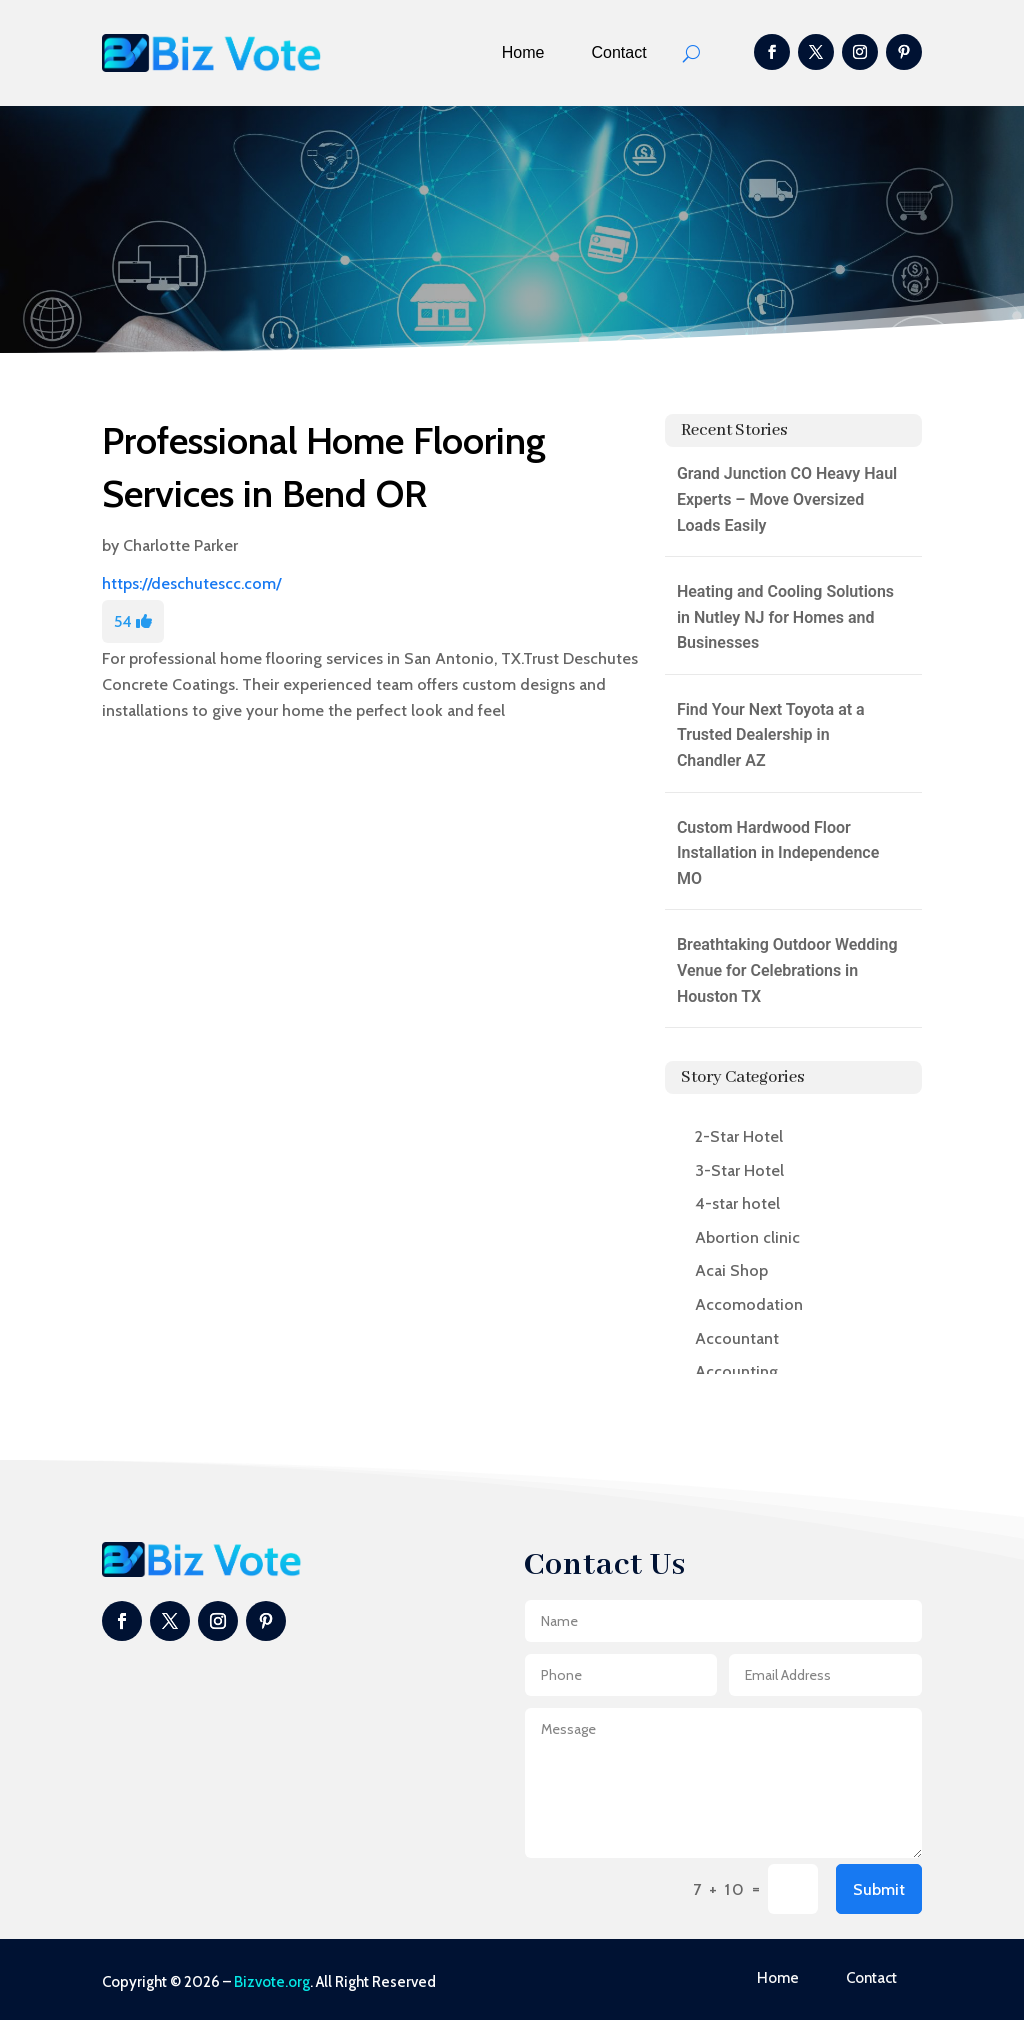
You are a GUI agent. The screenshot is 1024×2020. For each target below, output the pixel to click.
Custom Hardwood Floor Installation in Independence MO (778, 853)
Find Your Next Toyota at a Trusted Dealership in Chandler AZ (771, 735)
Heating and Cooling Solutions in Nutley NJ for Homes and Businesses (785, 617)
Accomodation (749, 1304)
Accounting (736, 1371)
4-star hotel (737, 1203)
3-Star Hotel (739, 1170)
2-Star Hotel (739, 1136)
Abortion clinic (747, 1237)
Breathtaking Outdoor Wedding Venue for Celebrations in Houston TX (787, 970)
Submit (879, 1889)
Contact (619, 52)
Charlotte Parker (180, 545)
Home (523, 52)
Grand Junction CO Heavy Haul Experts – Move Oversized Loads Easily (787, 499)
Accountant (737, 1338)
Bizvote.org (272, 1982)
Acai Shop (731, 1270)
